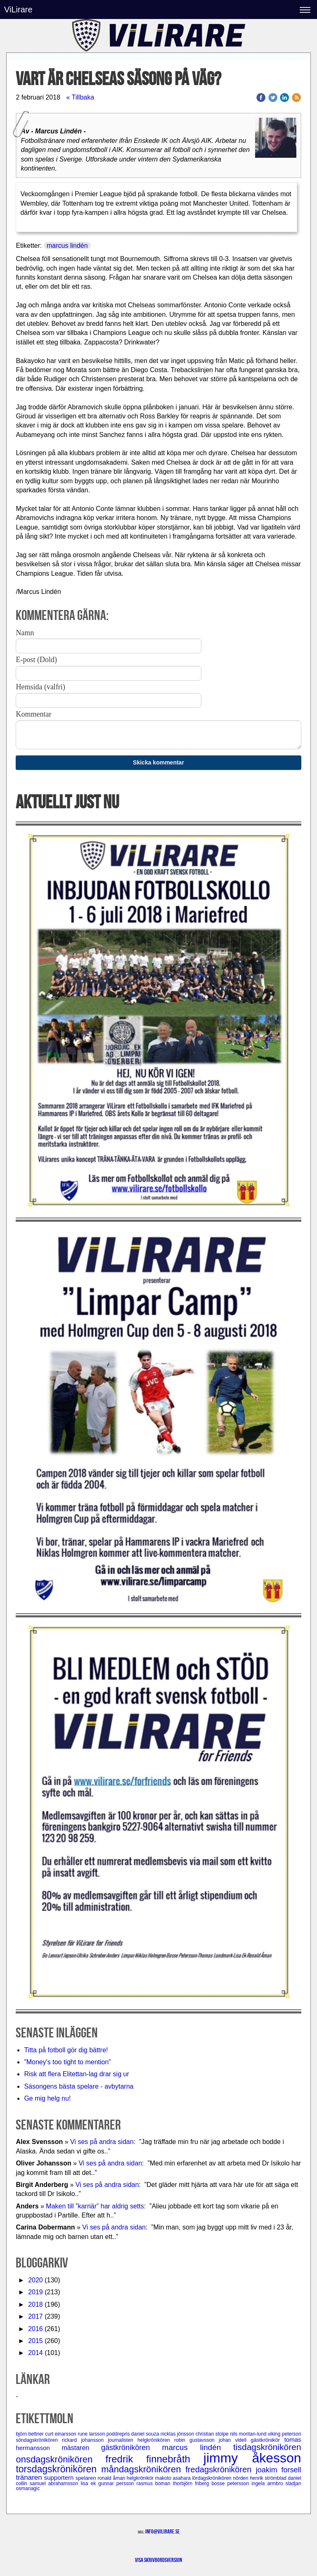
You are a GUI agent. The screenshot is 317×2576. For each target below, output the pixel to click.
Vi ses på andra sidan (102, 2141)
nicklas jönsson (178, 2434)
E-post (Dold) (36, 659)
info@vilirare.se (162, 2531)
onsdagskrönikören (60, 2459)
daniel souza (146, 2434)
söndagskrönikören (39, 2440)
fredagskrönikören (220, 2469)
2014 (35, 2352)
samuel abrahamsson (55, 2483)
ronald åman (111, 2478)
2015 (35, 2340)
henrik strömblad (269, 2478)
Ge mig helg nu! (47, 2098)
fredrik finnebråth (154, 2458)
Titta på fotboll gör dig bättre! (66, 2050)
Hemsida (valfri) (40, 687)
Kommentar (33, 714)
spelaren (87, 2478)
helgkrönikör (141, 2478)
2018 (35, 2304)
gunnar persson (117, 2483)
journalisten (122, 2440)
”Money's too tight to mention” (67, 2062)
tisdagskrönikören (267, 2447)
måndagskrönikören (143, 2469)
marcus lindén (67, 245)
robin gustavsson (196, 2440)
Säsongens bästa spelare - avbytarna (79, 2086)
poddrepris (118, 2434)
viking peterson (284, 2434)
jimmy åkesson (252, 2457)
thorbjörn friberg (192, 2483)
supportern (60, 2477)
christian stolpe (213, 2434)
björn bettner (30, 2434)
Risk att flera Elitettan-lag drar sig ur (76, 2073)
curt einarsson (61, 2434)
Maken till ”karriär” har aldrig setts (95, 2206)
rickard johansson (85, 2440)
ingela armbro (268, 2483)
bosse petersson (231, 2483)
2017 (35, 2316)
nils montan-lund (249, 2434)
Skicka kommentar (158, 762)
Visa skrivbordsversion (158, 2560)
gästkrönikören (131, 2447)
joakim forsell (278, 2470)
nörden (241, 2478)
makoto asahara (173, 2478)
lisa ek (89, 2483)
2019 (35, 2292)
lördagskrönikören (212, 2478)
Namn (25, 633)
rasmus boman (155, 2483)
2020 (35, 2280)
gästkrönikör (267, 2440)
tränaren (30, 2477)
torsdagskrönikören (58, 2469)
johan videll (235, 2440)
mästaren (82, 2447)
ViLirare (18, 9)
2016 (35, 2328)
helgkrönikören (155, 2440)
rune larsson (92, 2434)
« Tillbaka (80, 97)
